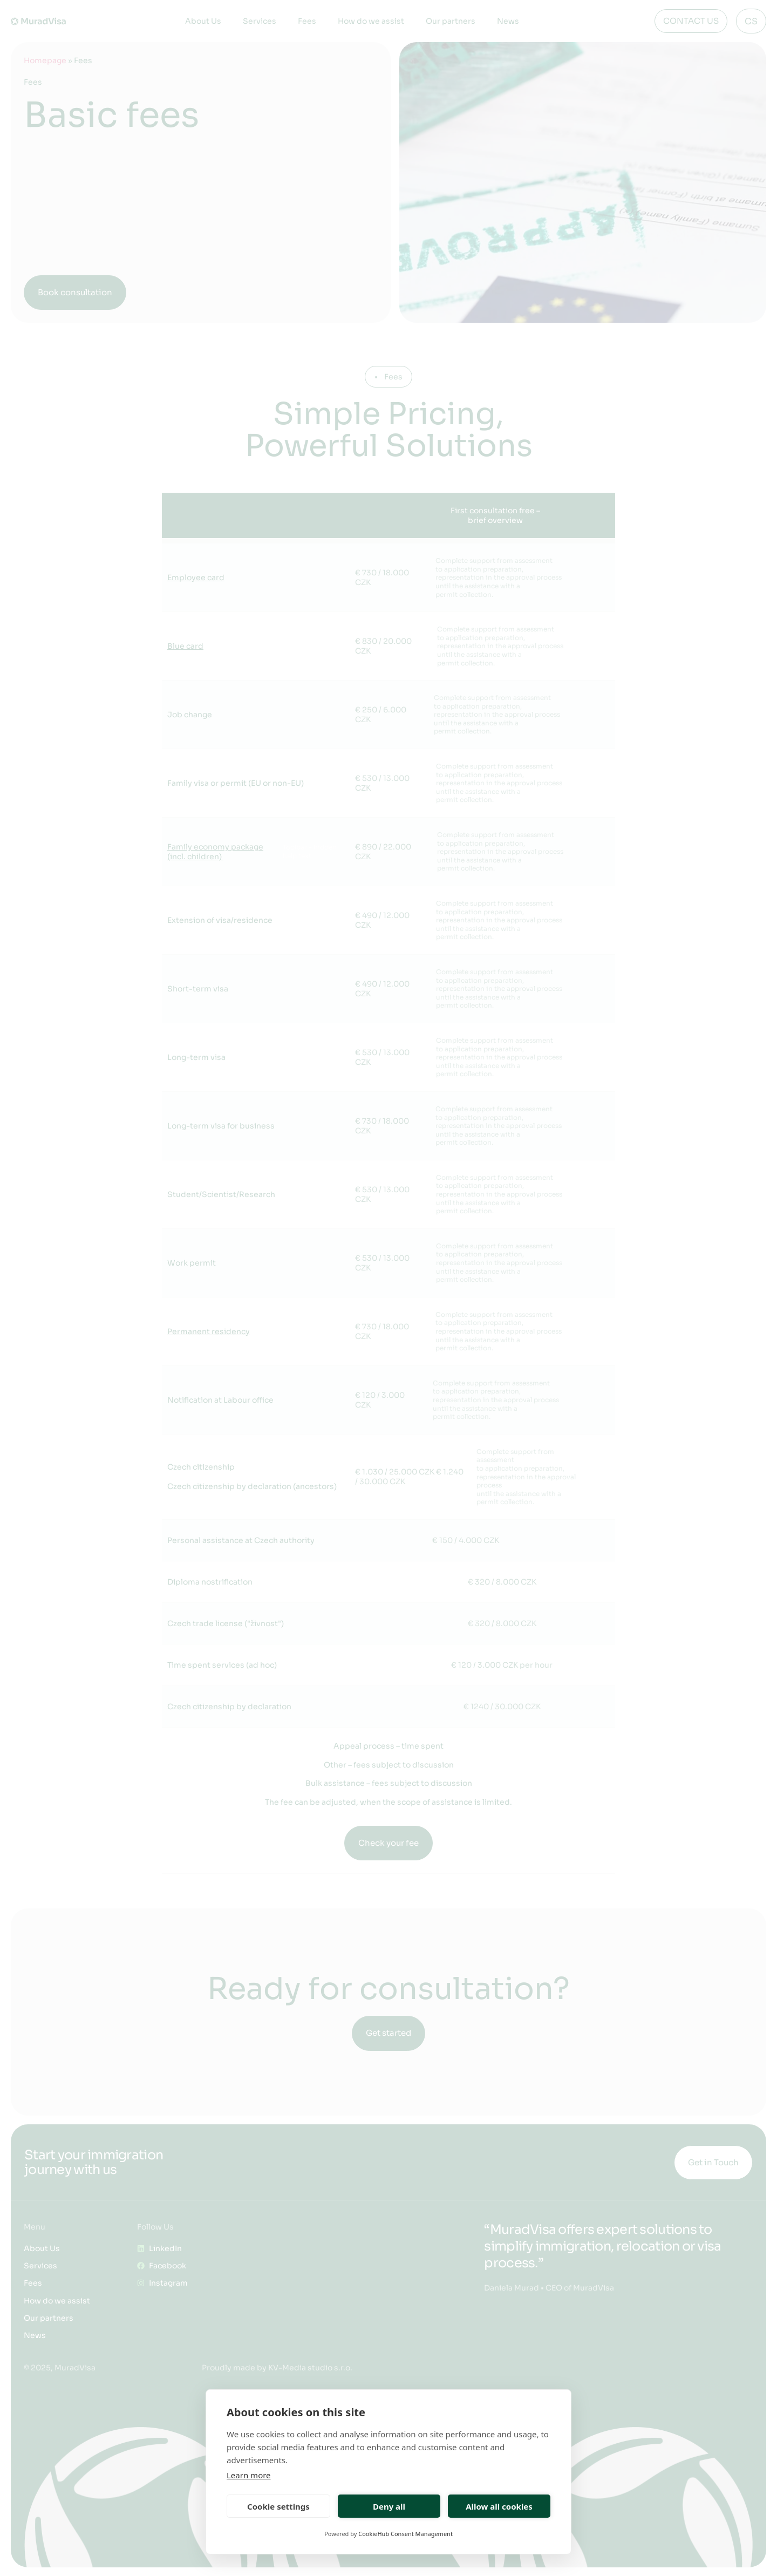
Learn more (249, 2475)
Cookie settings (278, 2506)
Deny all (389, 2506)
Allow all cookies (499, 2506)
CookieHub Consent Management (405, 2534)
